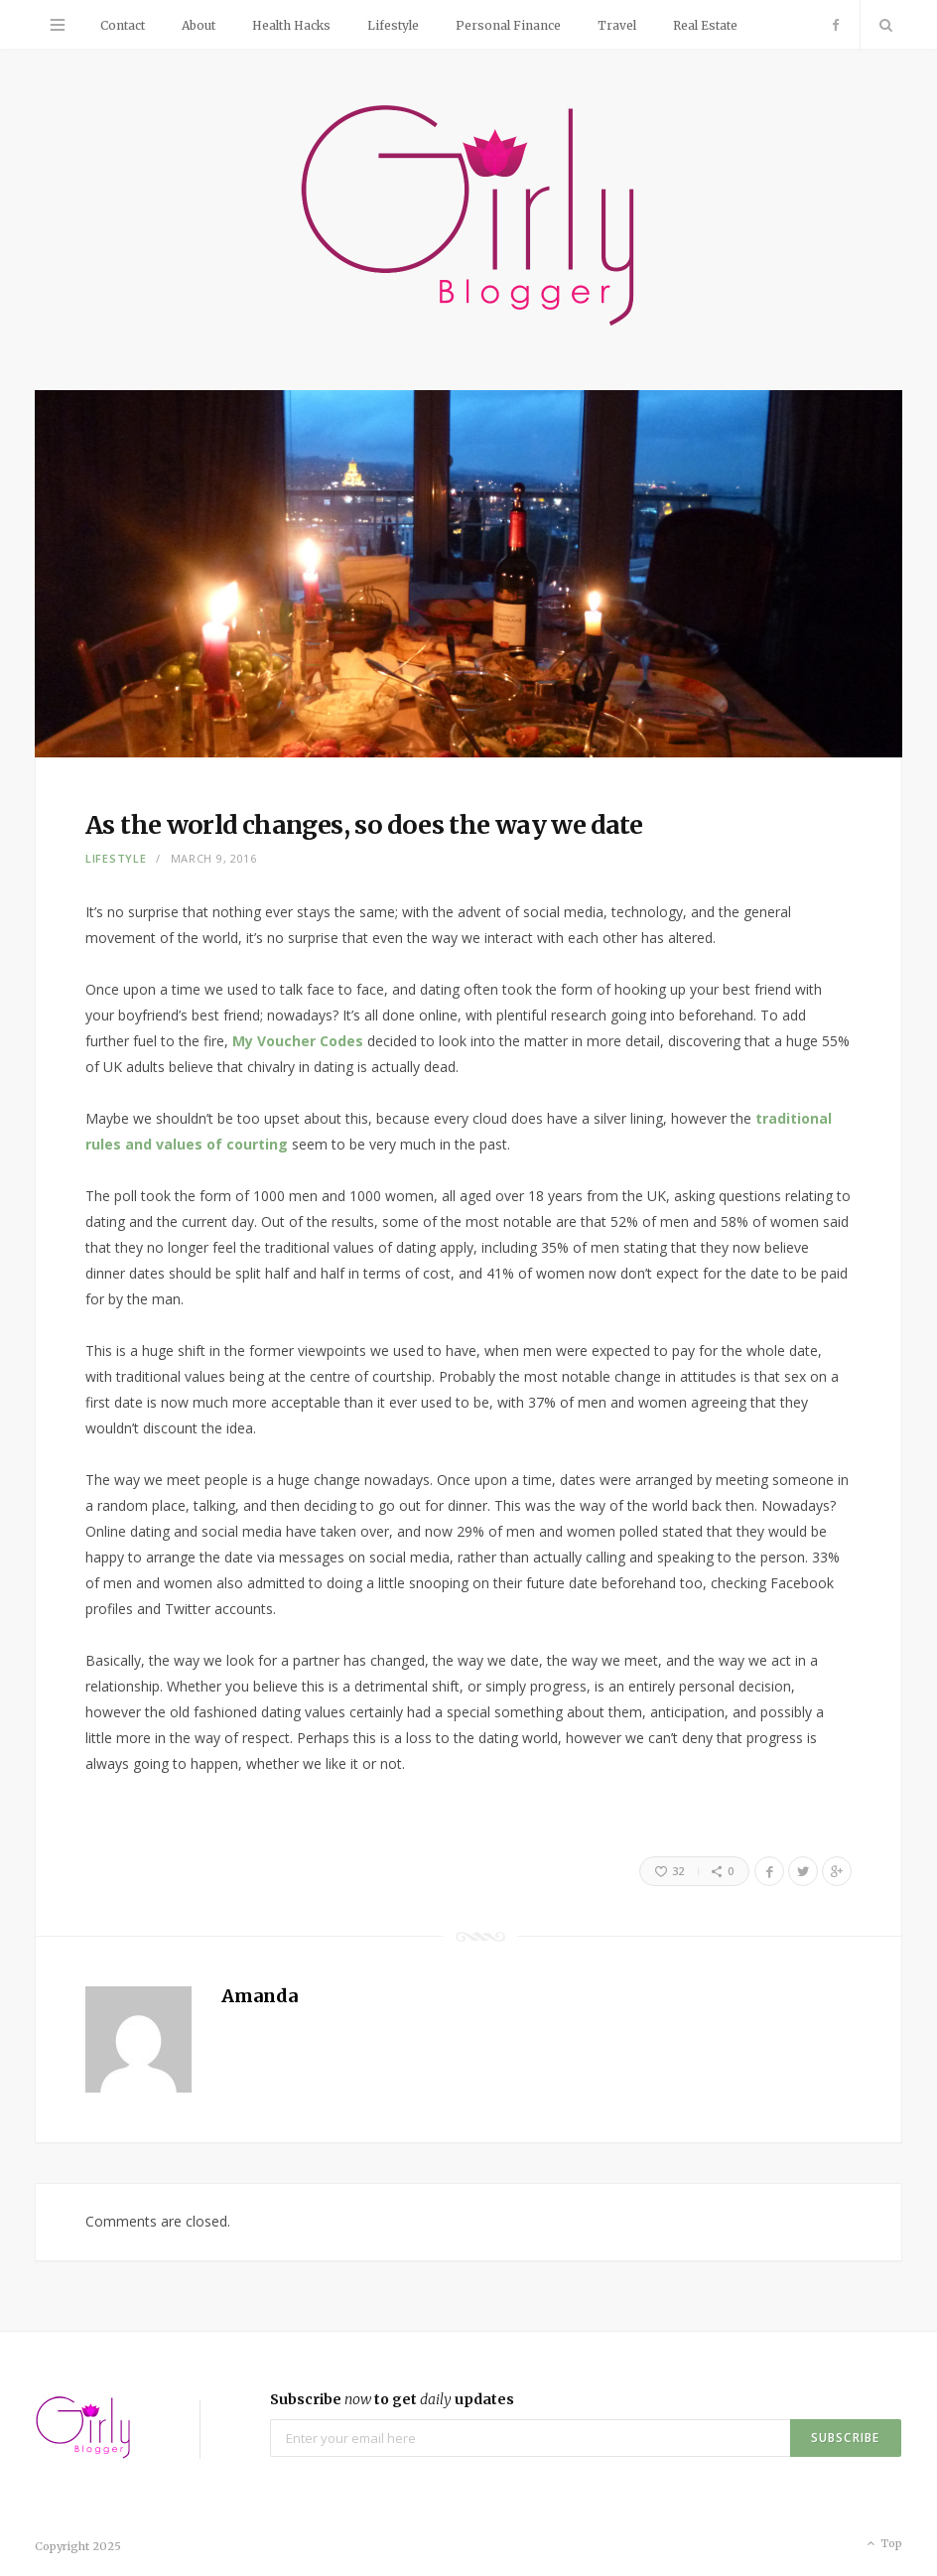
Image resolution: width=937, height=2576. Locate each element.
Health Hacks (291, 25)
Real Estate (705, 25)
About (198, 25)
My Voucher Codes (297, 1040)
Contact (122, 25)
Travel (617, 25)
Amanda (259, 1995)
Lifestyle (393, 25)
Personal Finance (508, 25)
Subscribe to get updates (392, 2399)
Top (883, 2544)
